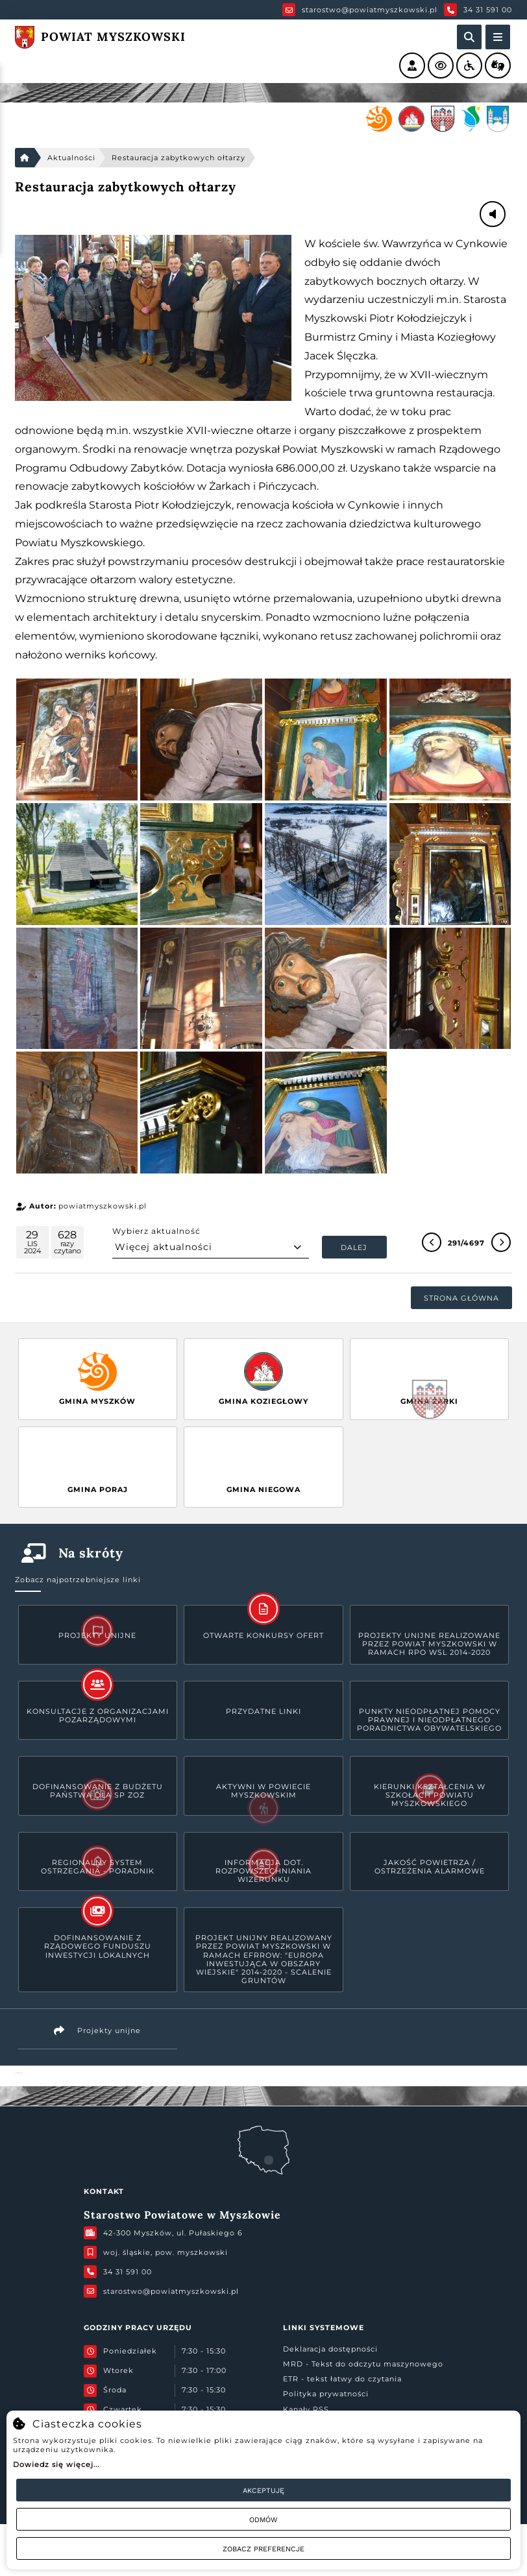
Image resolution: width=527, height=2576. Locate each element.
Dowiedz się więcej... (56, 2464)
